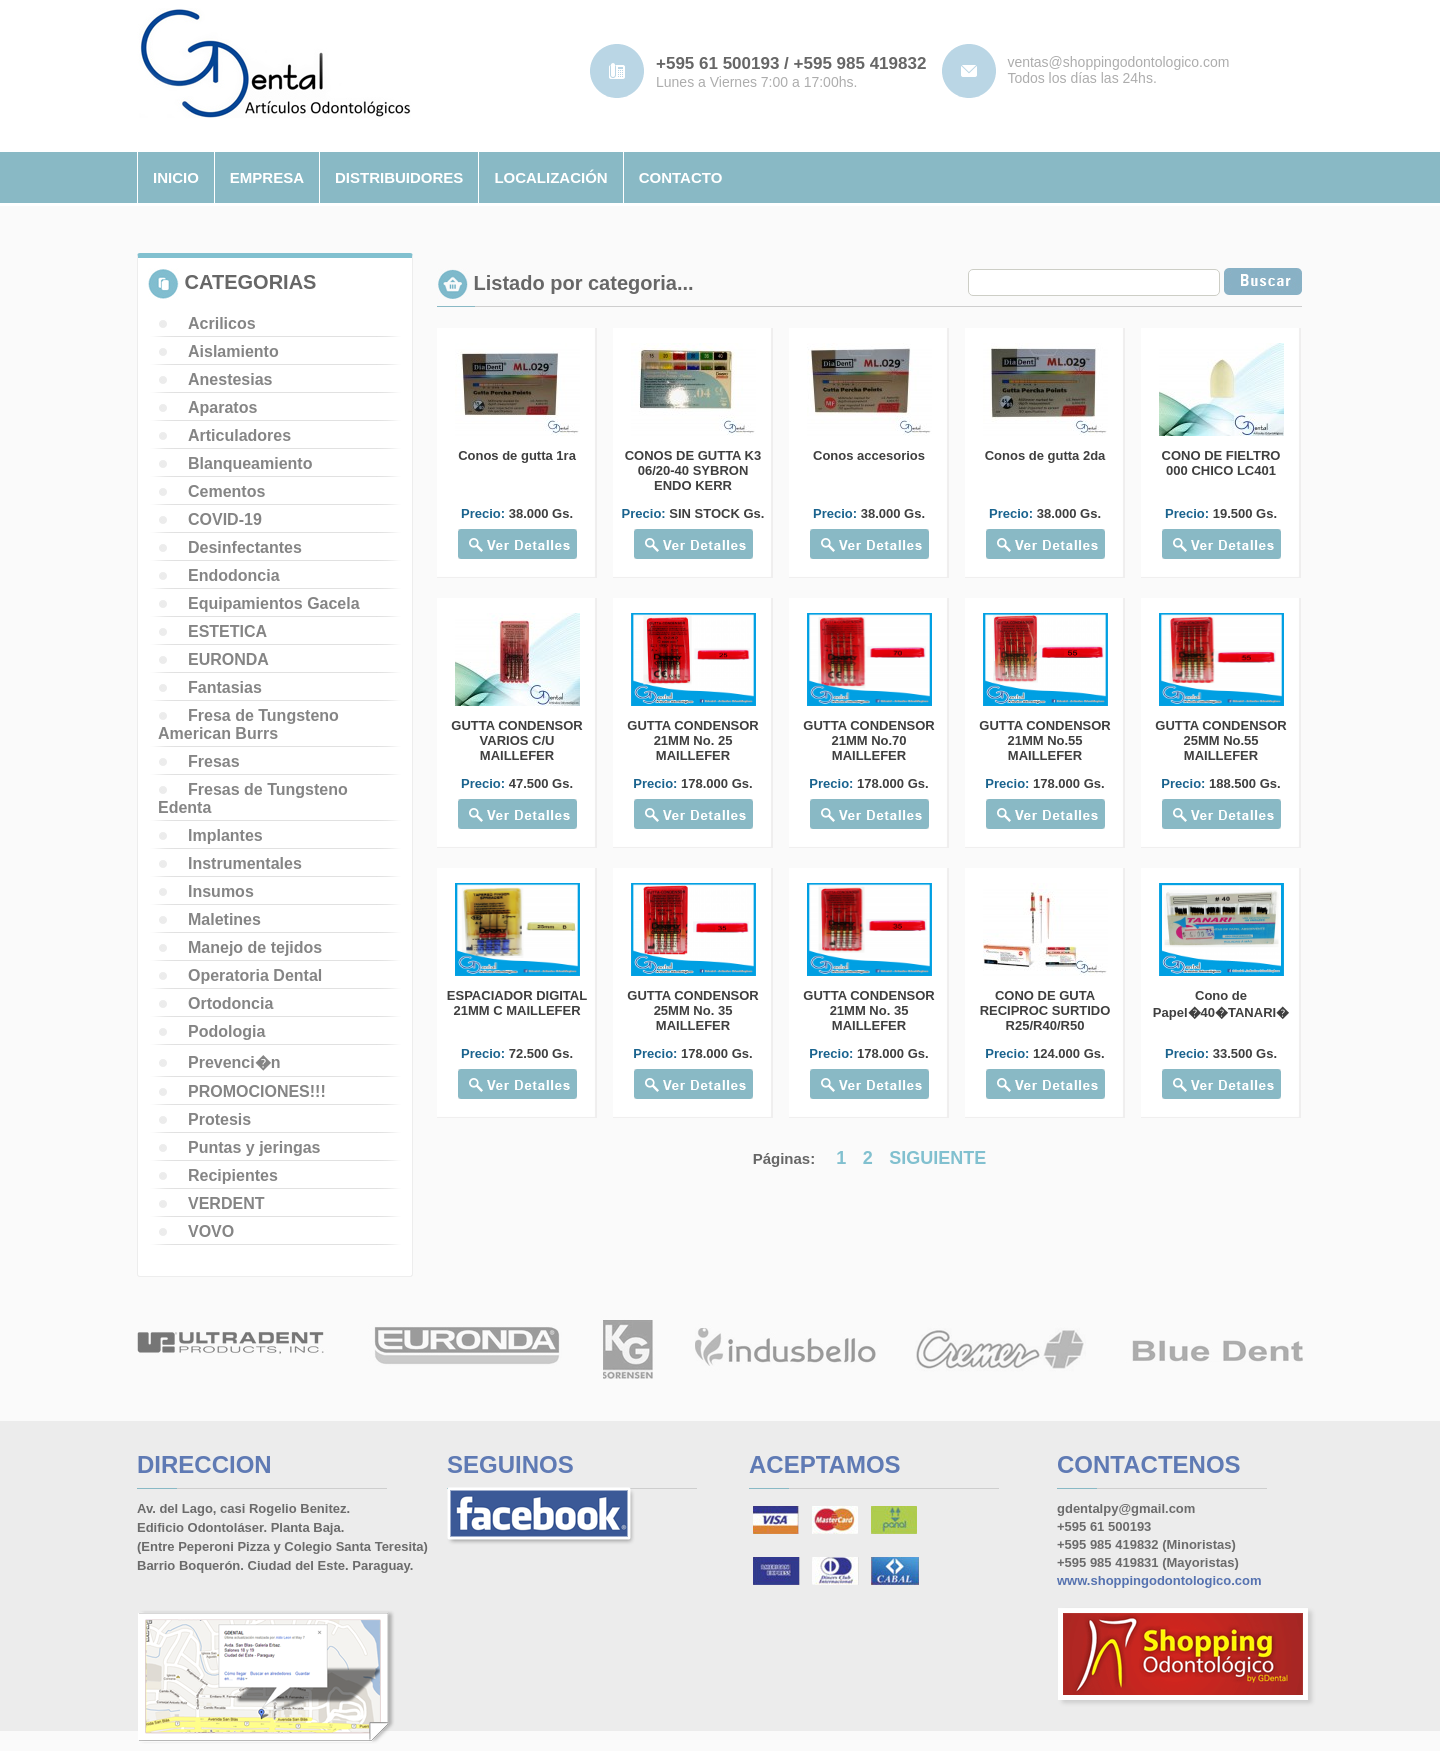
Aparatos (222, 407)
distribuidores (399, 177)
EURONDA (228, 659)
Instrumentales (245, 863)
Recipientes (233, 1175)
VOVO (211, 1231)
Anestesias (230, 379)
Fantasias (225, 687)
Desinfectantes (245, 547)
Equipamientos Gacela (274, 603)
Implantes (225, 835)
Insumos (221, 891)
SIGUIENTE (937, 1158)
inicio (176, 177)
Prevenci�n (234, 1062)
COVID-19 (225, 519)
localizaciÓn (550, 177)
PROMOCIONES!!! (257, 1091)
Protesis (219, 1119)
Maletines (224, 919)
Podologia (226, 1031)
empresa (267, 177)
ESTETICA (227, 631)
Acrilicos (222, 323)
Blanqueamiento (250, 463)
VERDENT (226, 1203)
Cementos (226, 491)
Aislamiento (233, 351)
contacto (681, 177)
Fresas (214, 761)
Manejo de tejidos (255, 947)
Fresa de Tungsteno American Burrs (248, 724)
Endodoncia (234, 575)
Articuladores (239, 435)
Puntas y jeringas (254, 1147)
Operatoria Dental (255, 975)
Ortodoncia (230, 1003)
